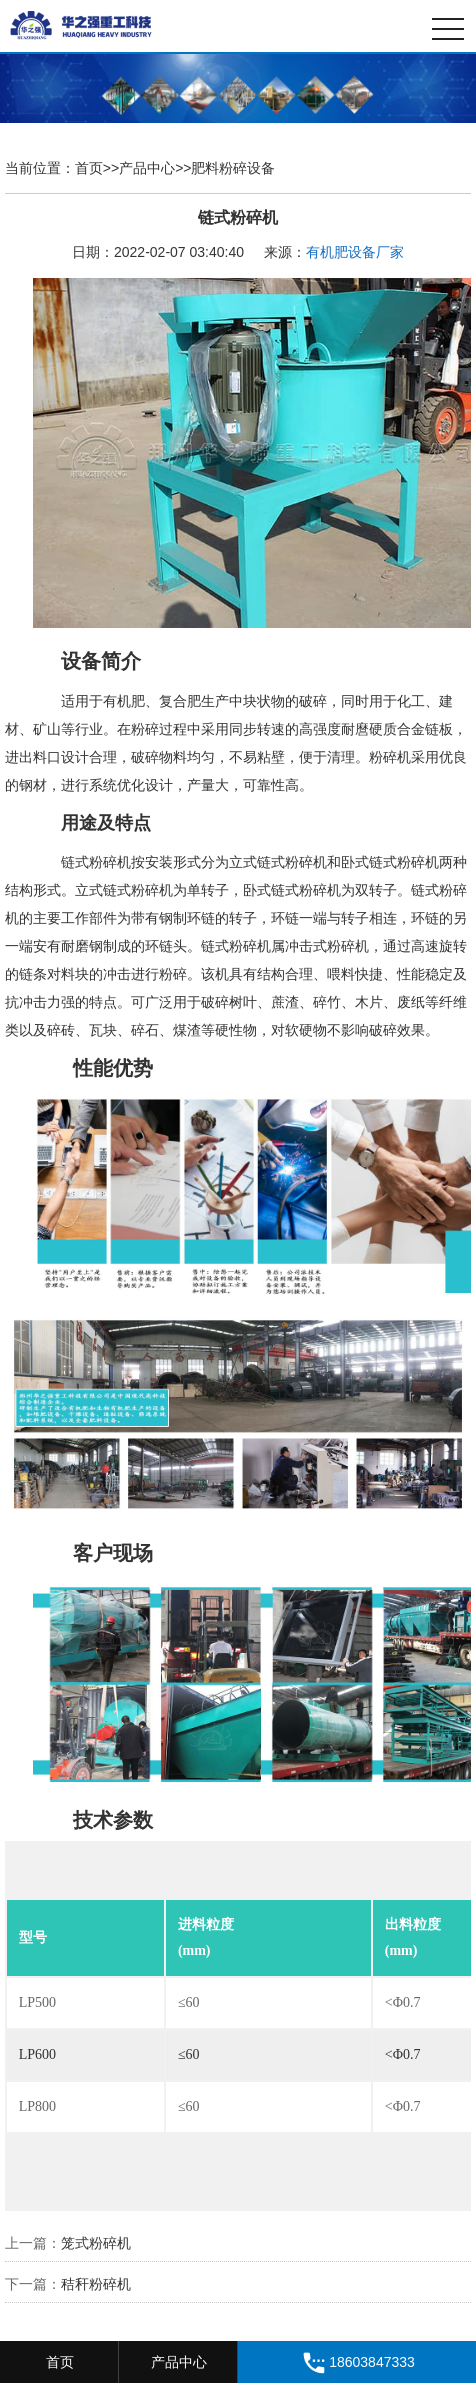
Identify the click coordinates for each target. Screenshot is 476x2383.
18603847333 (357, 2363)
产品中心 (147, 168)
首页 (89, 168)
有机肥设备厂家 (355, 252)
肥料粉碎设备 (233, 168)
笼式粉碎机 (96, 2243)
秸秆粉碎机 (96, 2284)
